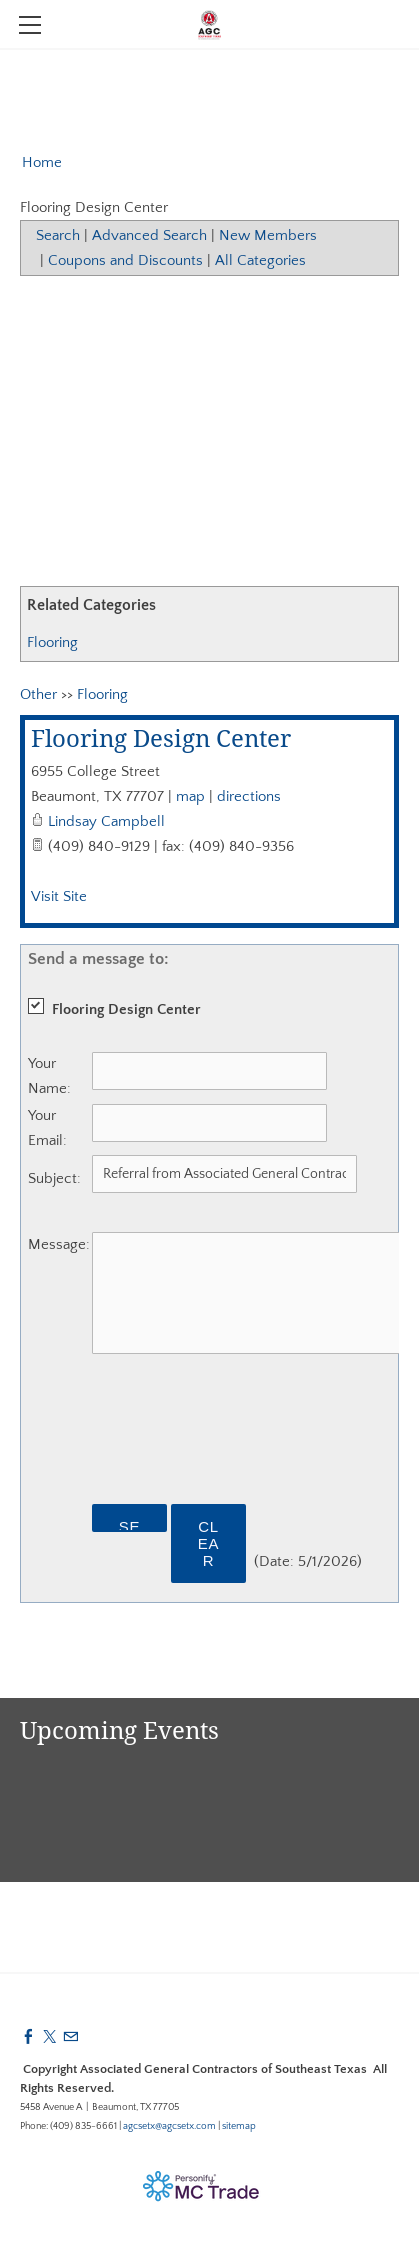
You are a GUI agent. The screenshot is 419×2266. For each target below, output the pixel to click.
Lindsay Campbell (106, 821)
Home (42, 162)
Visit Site (59, 896)
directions (249, 796)
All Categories (260, 260)
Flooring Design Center (161, 740)
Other (38, 694)
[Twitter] (49, 2037)
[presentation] (244, 1440)
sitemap (239, 2126)
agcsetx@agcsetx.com (169, 2126)
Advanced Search (149, 235)
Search (58, 235)
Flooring (52, 642)
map (190, 796)
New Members (268, 235)
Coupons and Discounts (125, 260)
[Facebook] (28, 2037)
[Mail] (70, 2037)
